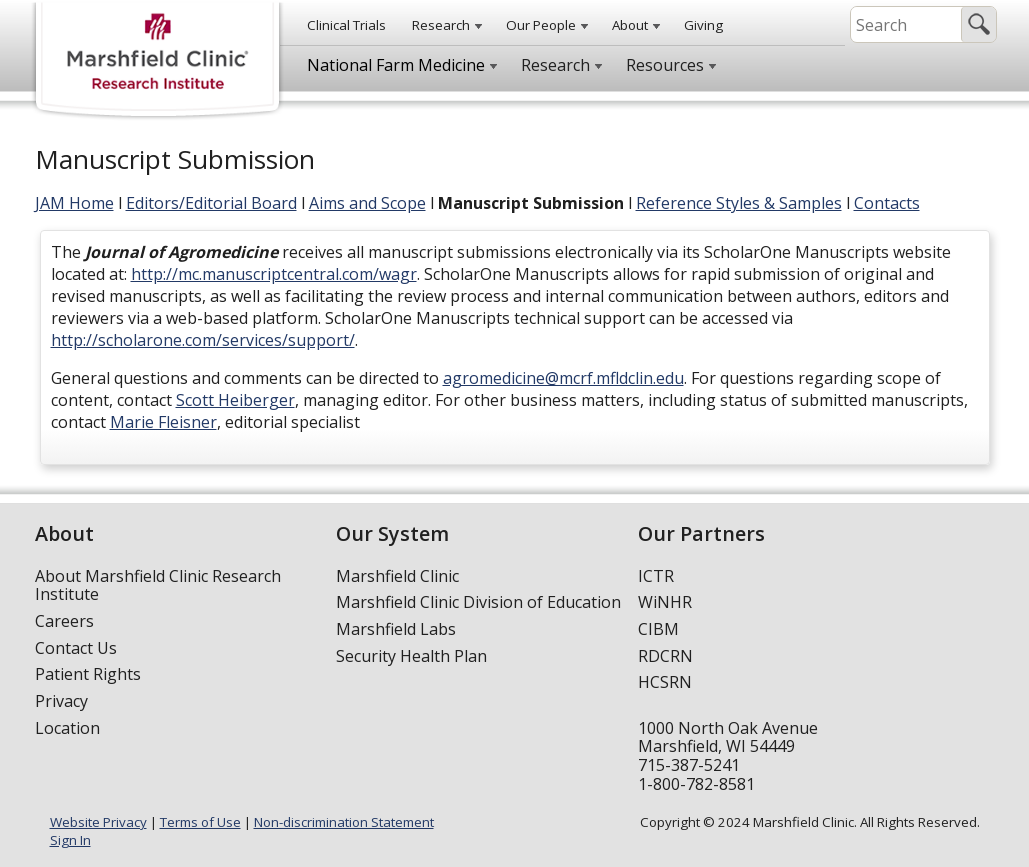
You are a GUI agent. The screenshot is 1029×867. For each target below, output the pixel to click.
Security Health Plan (411, 656)
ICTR (656, 576)
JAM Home (74, 203)
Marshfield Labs (396, 629)
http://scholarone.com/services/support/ (203, 340)
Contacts (887, 203)
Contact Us (76, 648)
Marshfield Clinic (397, 576)
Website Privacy (98, 822)
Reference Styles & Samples (739, 203)
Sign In (70, 840)
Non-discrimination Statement (344, 822)
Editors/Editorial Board (211, 203)
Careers (64, 621)
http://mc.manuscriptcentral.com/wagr (274, 274)
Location (67, 728)
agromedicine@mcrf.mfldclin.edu (563, 378)
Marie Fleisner (163, 422)
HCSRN (665, 682)
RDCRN (665, 656)
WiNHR (665, 602)
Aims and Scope (367, 203)
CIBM (658, 629)
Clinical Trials (346, 25)
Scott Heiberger (235, 400)
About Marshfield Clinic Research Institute (158, 585)
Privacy (61, 701)
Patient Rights (88, 674)
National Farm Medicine (396, 65)
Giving (703, 25)
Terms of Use (200, 822)
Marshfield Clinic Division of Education (478, 602)
